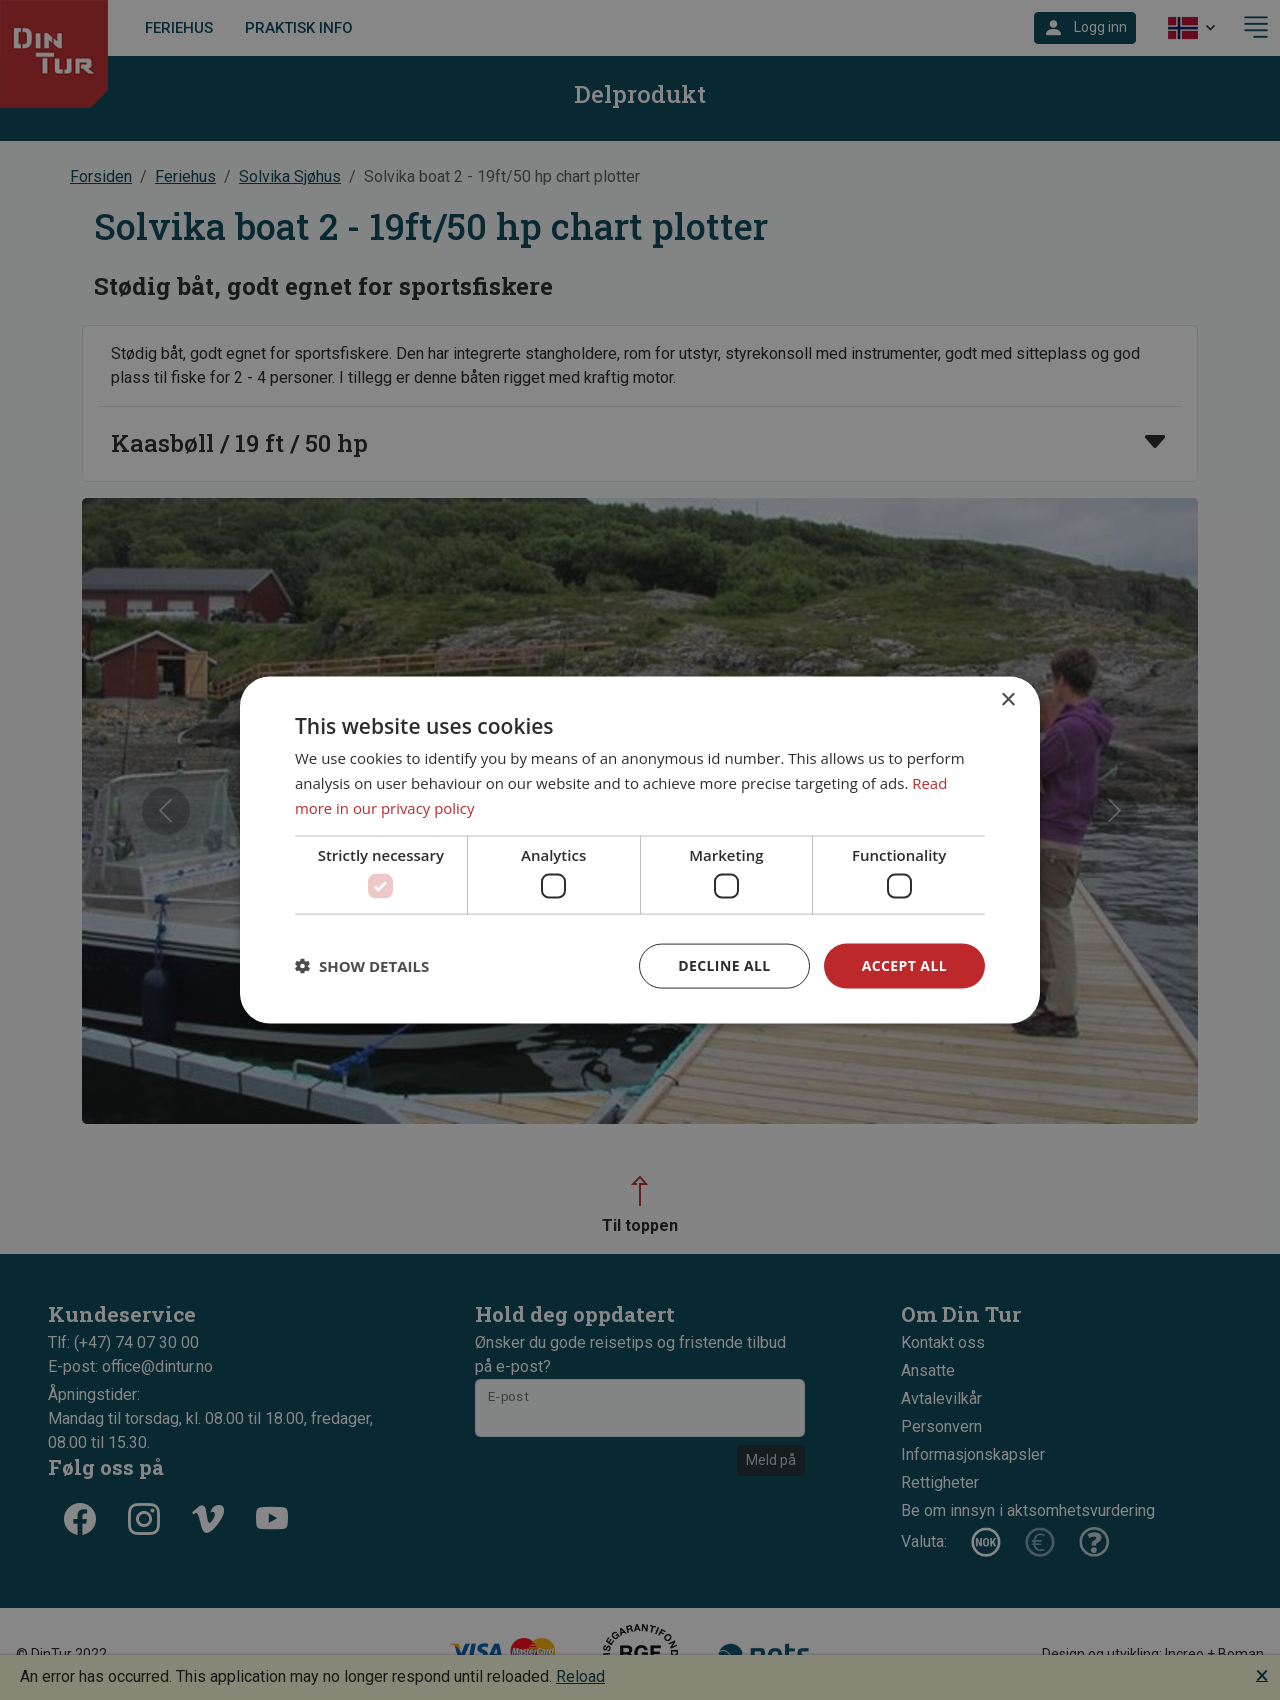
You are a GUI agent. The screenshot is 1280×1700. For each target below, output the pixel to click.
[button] (362, 966)
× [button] (1007, 700)
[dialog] (640, 850)
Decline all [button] (724, 965)
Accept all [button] (904, 965)
